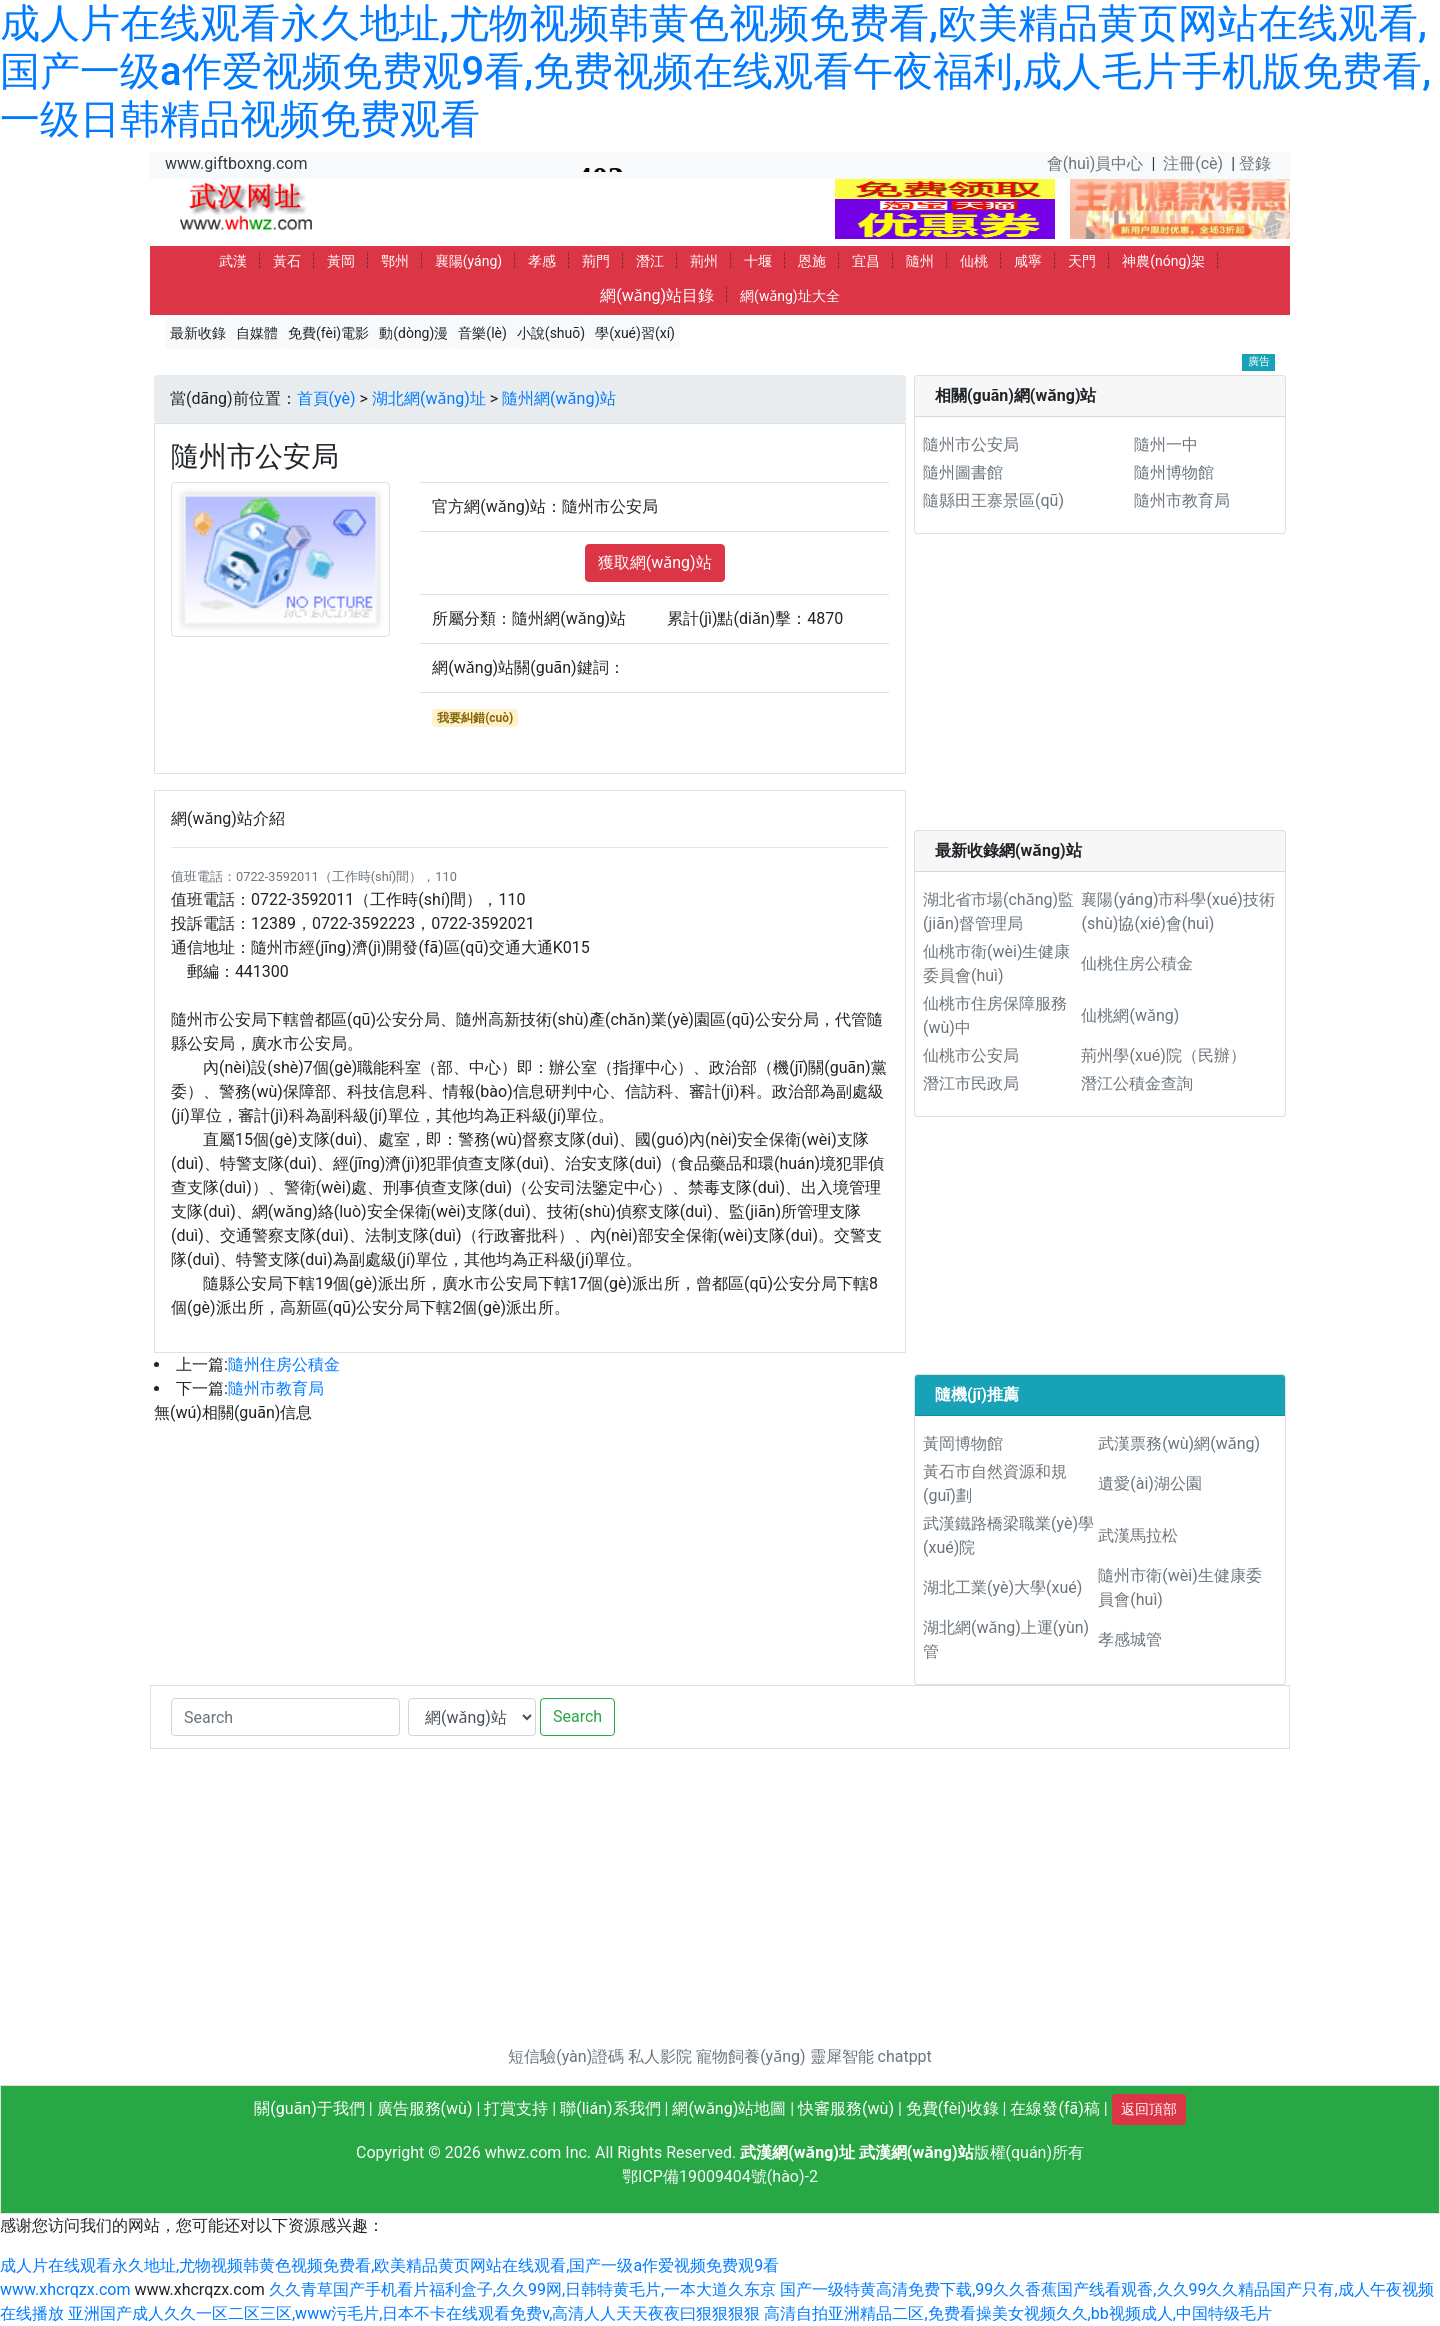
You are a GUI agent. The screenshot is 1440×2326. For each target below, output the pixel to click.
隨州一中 (1166, 444)
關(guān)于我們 (309, 2108)
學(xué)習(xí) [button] (635, 333)
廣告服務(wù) (425, 2108)
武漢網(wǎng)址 (797, 2152)
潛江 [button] (650, 261)
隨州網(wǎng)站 (559, 398)
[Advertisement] (1100, 690)
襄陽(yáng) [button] (468, 261)
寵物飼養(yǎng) (750, 2056)
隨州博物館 (1174, 472)
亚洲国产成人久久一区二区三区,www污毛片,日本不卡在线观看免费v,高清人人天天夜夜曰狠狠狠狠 (414, 2313)
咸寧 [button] (1028, 261)
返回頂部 (1149, 2109)
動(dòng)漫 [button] (413, 333)
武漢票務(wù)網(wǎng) (1179, 1443)
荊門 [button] (596, 261)
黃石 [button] (287, 261)
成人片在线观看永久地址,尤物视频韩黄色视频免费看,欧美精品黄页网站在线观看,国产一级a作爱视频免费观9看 (389, 2265)
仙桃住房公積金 (1137, 963)
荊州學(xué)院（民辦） (1163, 1055)
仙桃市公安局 (971, 1055)
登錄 (1255, 163)
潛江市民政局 (971, 1083)
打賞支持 (516, 2108)
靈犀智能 (842, 2056)
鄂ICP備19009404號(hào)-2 (720, 2176)
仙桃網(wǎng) (1130, 1015)
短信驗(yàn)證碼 (566, 2056)
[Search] (285, 1717)
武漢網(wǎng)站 (916, 2152)
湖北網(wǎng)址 (429, 398)
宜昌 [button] (866, 261)
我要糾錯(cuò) (475, 718)
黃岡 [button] (341, 261)
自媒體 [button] (257, 333)
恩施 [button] (812, 261)
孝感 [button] (542, 261)
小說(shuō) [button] (551, 333)
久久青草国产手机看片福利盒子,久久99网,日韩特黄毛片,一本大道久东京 (522, 2289)
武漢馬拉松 (1138, 1535)
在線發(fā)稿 (1054, 2108)
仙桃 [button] (974, 261)
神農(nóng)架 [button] (1163, 261)
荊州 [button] (704, 261)
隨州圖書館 (963, 472)
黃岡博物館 (963, 1443)
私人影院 (660, 2056)
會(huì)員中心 (1095, 163)
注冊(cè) (1193, 163)
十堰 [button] (758, 261)
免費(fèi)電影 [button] (328, 333)
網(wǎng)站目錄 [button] (657, 295)
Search (577, 1716)
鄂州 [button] (395, 261)
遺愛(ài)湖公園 (1150, 1483)
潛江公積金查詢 (1137, 1083)
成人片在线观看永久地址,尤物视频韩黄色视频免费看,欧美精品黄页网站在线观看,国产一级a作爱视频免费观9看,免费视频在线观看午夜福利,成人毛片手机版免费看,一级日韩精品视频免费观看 (715, 71)
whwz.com (523, 2152)
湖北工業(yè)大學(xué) (1002, 1587)
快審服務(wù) (846, 2108)
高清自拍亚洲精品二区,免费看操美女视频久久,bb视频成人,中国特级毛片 (1017, 2313)
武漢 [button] (233, 261)
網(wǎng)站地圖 (729, 2108)
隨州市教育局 (276, 1388)
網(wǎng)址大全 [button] (790, 296)
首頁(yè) (326, 398)
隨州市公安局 (971, 444)
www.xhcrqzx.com (65, 2289)
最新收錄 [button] (198, 333)
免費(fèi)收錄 (952, 2108)
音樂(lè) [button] (482, 333)
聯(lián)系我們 (610, 2108)
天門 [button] (1082, 261)
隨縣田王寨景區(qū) (993, 500)
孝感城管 (1130, 1639)
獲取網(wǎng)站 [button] (655, 562)
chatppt (905, 2056)
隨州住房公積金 (284, 1364)
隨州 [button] (920, 261)
